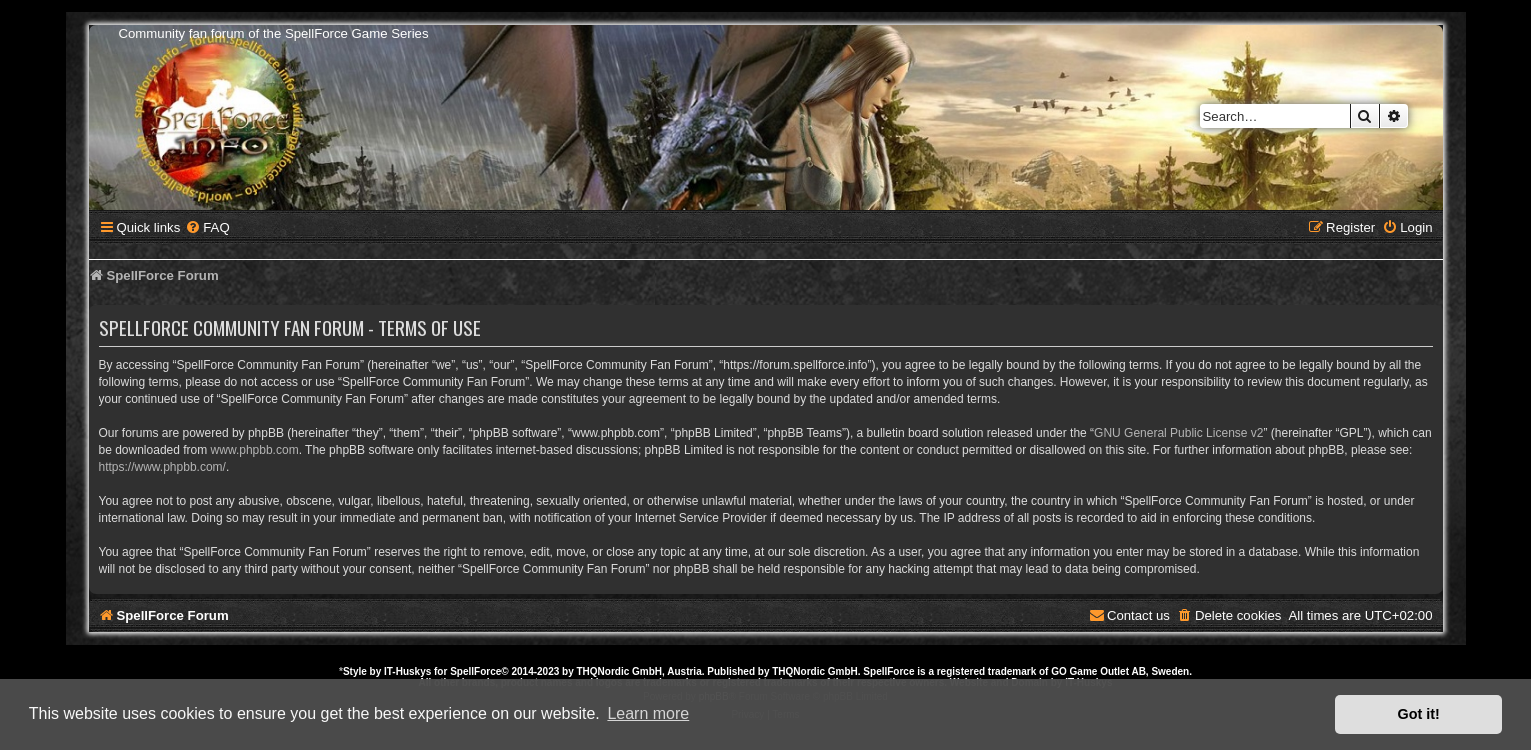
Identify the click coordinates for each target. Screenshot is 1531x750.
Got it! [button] (1419, 714)
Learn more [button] (648, 713)
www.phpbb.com (255, 450)
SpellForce (475, 671)
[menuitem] (207, 227)
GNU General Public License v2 (1178, 433)
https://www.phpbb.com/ (162, 467)
